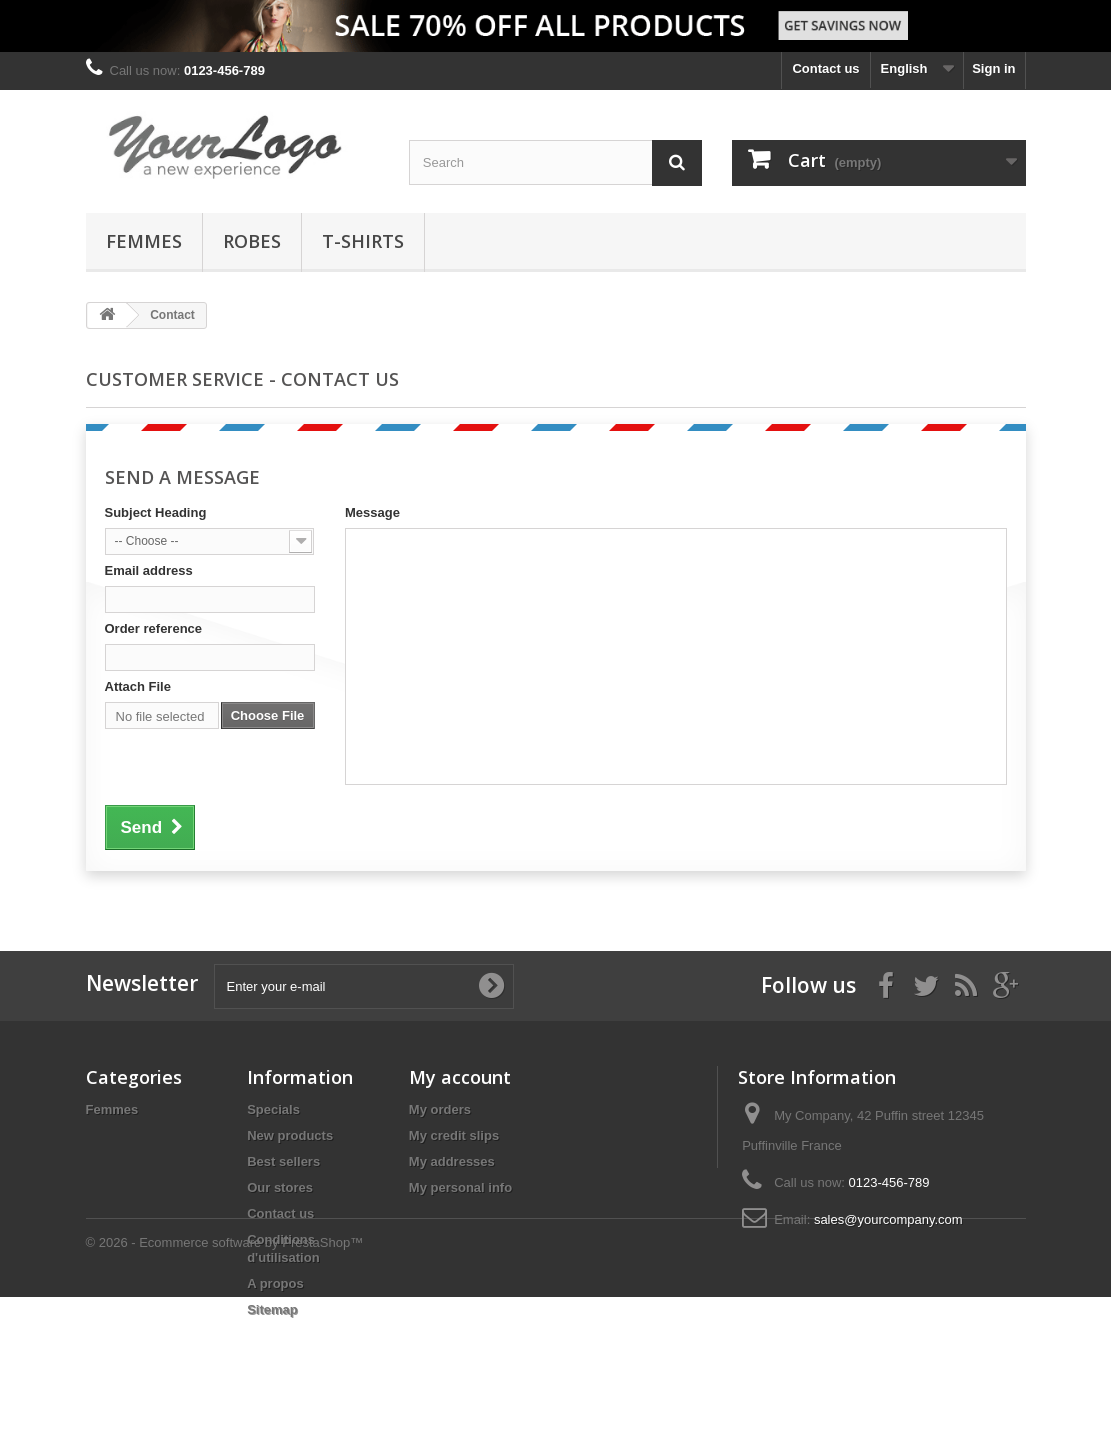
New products (290, 1135)
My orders (440, 1109)
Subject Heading (156, 512)
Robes (252, 241)
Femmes (144, 241)
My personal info (460, 1187)
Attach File (138, 686)
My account (460, 1077)
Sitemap (272, 1309)
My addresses (452, 1161)
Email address (149, 570)
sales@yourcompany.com (888, 1219)
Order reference (154, 628)
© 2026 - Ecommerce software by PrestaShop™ (225, 1381)
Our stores (280, 1187)
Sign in (993, 68)
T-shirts (363, 241)
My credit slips (454, 1135)
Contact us (825, 68)
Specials (273, 1109)
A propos (275, 1283)
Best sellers (283, 1161)
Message (372, 512)
